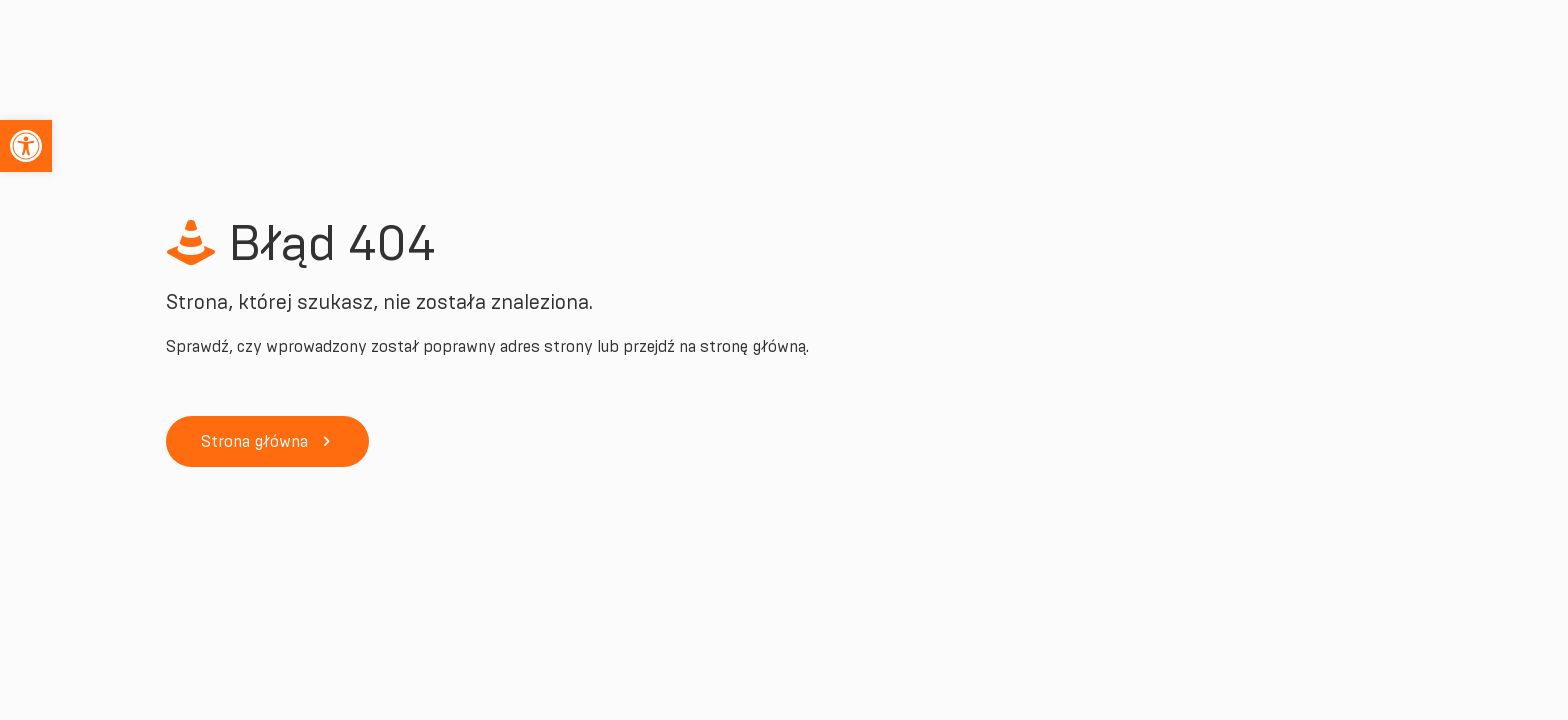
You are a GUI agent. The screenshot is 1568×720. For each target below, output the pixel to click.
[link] (26, 146)
